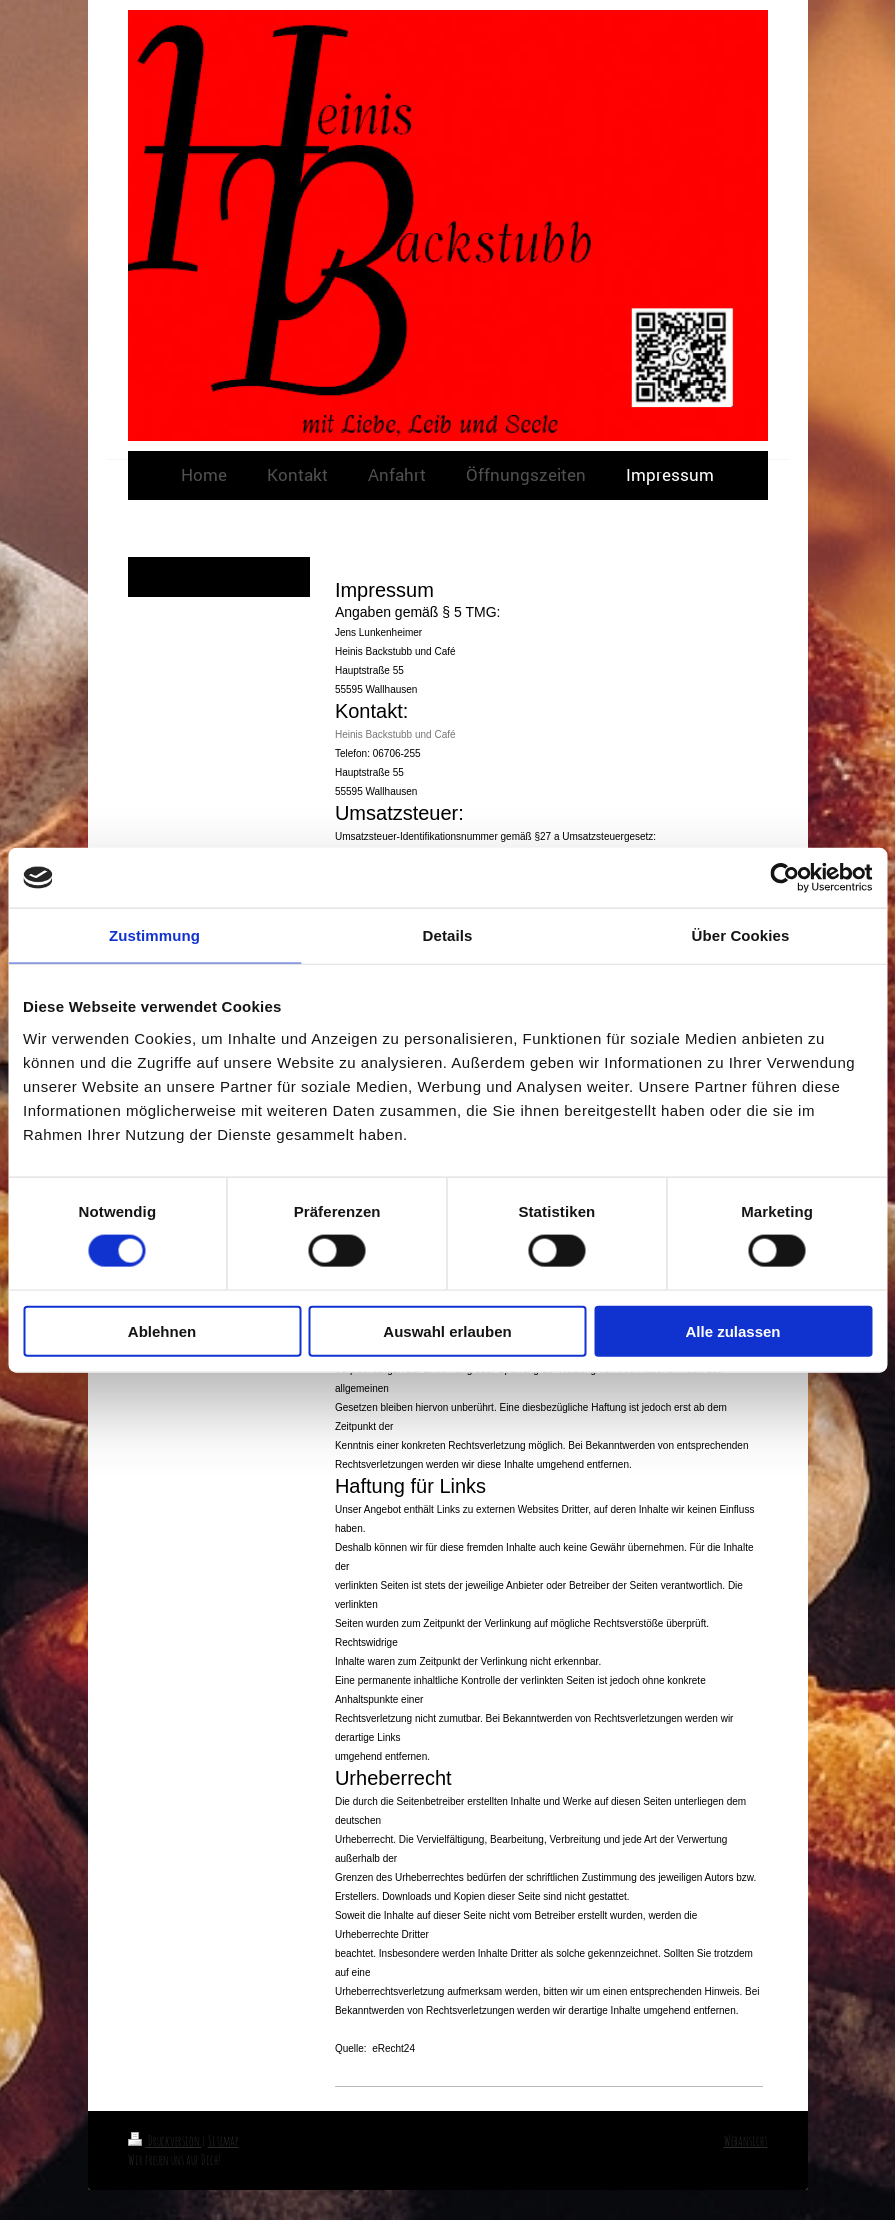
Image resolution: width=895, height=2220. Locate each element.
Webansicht (746, 2140)
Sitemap (223, 2140)
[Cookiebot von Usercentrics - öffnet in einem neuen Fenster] (784, 878)
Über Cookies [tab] (741, 935)
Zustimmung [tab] (154, 935)
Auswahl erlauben (447, 1330)
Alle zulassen (732, 1330)
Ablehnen (162, 1330)
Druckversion (165, 2140)
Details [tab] (448, 935)
